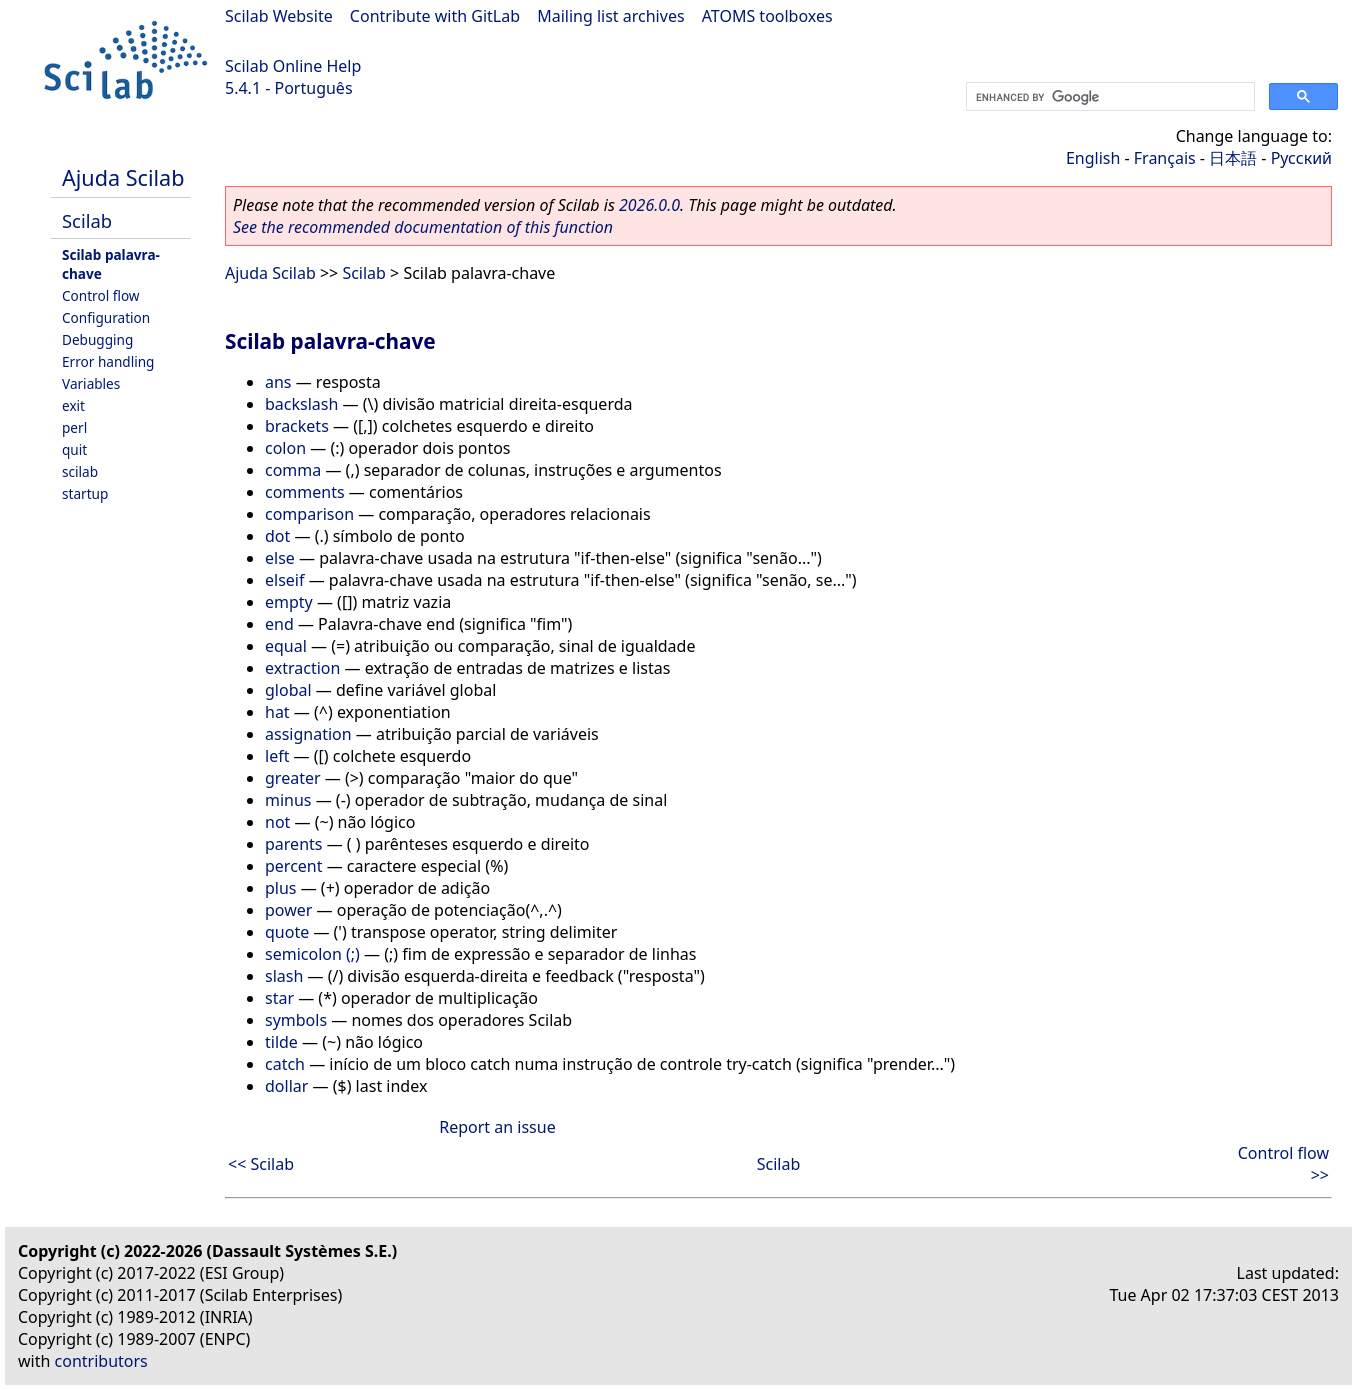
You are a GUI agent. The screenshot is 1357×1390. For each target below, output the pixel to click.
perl (74, 427)
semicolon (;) (312, 954)
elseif (284, 580)
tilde (281, 1042)
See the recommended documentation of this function (423, 227)
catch (285, 1064)
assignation (308, 734)
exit (73, 405)
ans (278, 382)
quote (287, 932)
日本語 (1233, 158)
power (288, 910)
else (280, 558)
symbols (296, 1020)
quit (74, 449)
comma (293, 470)
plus (281, 888)
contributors (101, 1361)
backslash (301, 404)
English (1093, 158)
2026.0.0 (649, 205)
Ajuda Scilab (123, 177)
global (288, 690)
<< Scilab (261, 1164)
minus (288, 800)
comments (305, 492)
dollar (286, 1086)
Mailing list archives (610, 16)
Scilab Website (279, 16)
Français (1165, 158)
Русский (1301, 158)
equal (286, 646)
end (279, 624)
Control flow (101, 295)
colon (285, 448)
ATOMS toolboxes (767, 16)
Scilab (87, 220)
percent (294, 866)
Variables (91, 383)
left (277, 756)
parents (293, 844)
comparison (309, 514)
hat (277, 712)
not (277, 822)
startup (85, 493)
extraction (302, 668)
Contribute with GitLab (435, 16)
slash (284, 976)
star (279, 998)
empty (289, 602)
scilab (80, 471)
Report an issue (497, 1127)
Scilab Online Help (293, 66)
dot (277, 536)
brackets (297, 426)
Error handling (108, 361)
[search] (1108, 97)
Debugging (97, 339)
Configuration (106, 317)
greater (293, 778)
